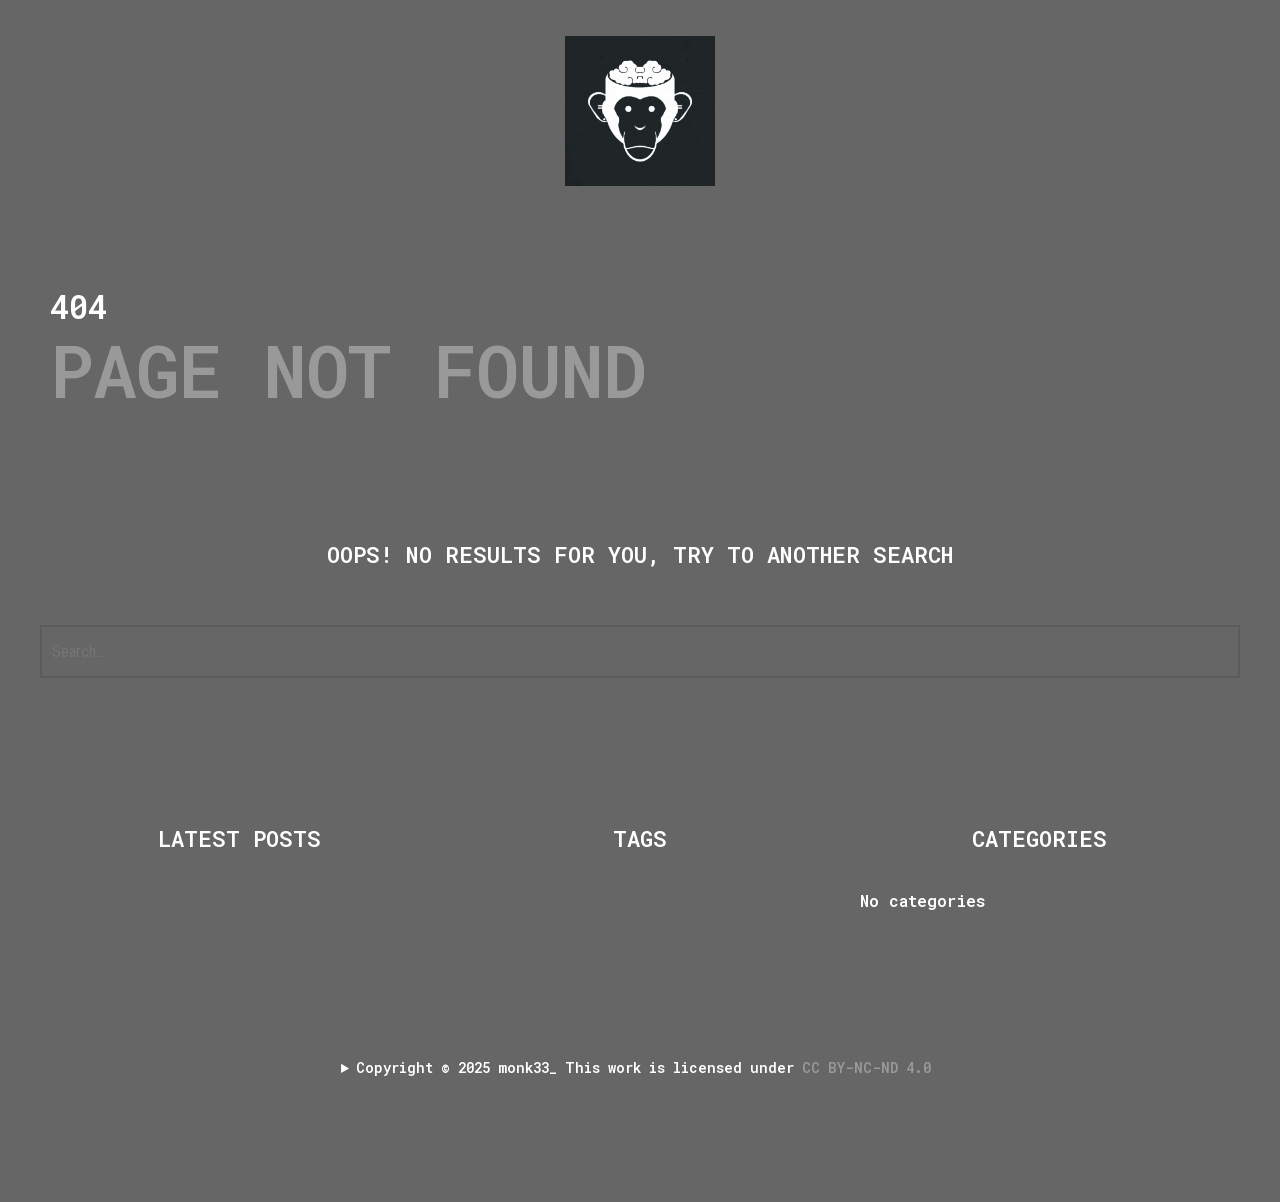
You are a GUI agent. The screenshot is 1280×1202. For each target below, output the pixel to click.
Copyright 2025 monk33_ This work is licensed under (647, 1067)
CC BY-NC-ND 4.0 (870, 1067)
